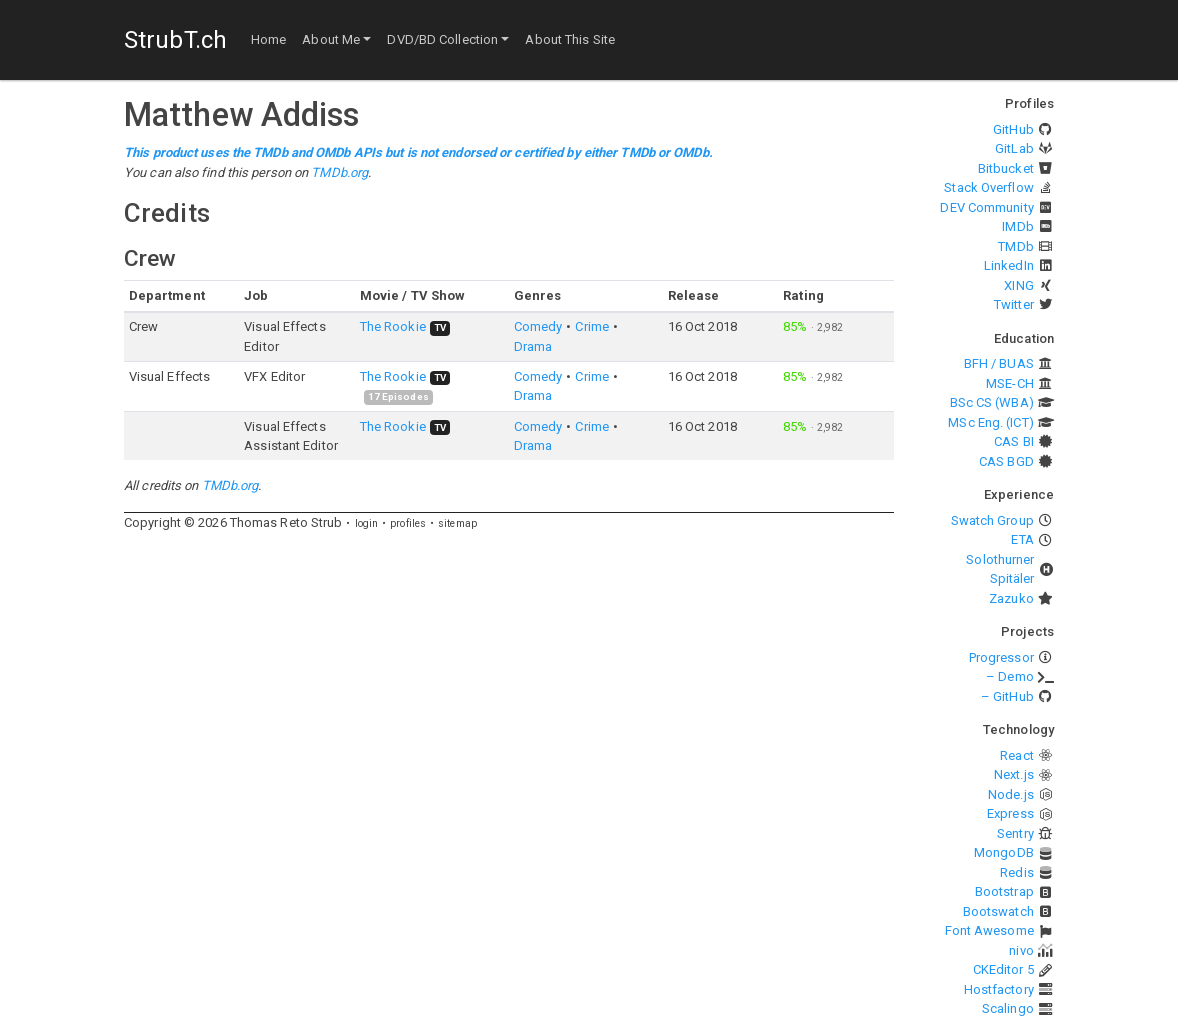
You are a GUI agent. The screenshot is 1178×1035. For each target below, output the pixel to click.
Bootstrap (1004, 891)
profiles (408, 523)
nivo (1021, 950)
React (1017, 755)
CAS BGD (1006, 461)
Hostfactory (999, 989)
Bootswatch (998, 911)
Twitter (1014, 304)
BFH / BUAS (999, 363)
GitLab (1014, 148)
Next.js (1014, 774)
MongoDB (1004, 852)
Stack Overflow (988, 187)
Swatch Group (992, 520)
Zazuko (1011, 598)
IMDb (1017, 226)
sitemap (457, 523)
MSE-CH (1010, 383)
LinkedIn (1009, 265)
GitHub (1013, 129)
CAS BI (1014, 441)
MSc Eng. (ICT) (990, 422)
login (367, 523)
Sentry (1015, 833)
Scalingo (1008, 1008)
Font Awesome (989, 930)
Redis (1017, 872)
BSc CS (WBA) (992, 402)
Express (1010, 813)
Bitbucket (1006, 168)
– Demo (1010, 676)
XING (1018, 285)
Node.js (1011, 794)
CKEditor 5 (1003, 969)
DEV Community (986, 207)
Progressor (1001, 657)
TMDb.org (339, 172)
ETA (1022, 539)
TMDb (1015, 246)
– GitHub (1007, 696)
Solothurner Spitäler (1000, 569)
